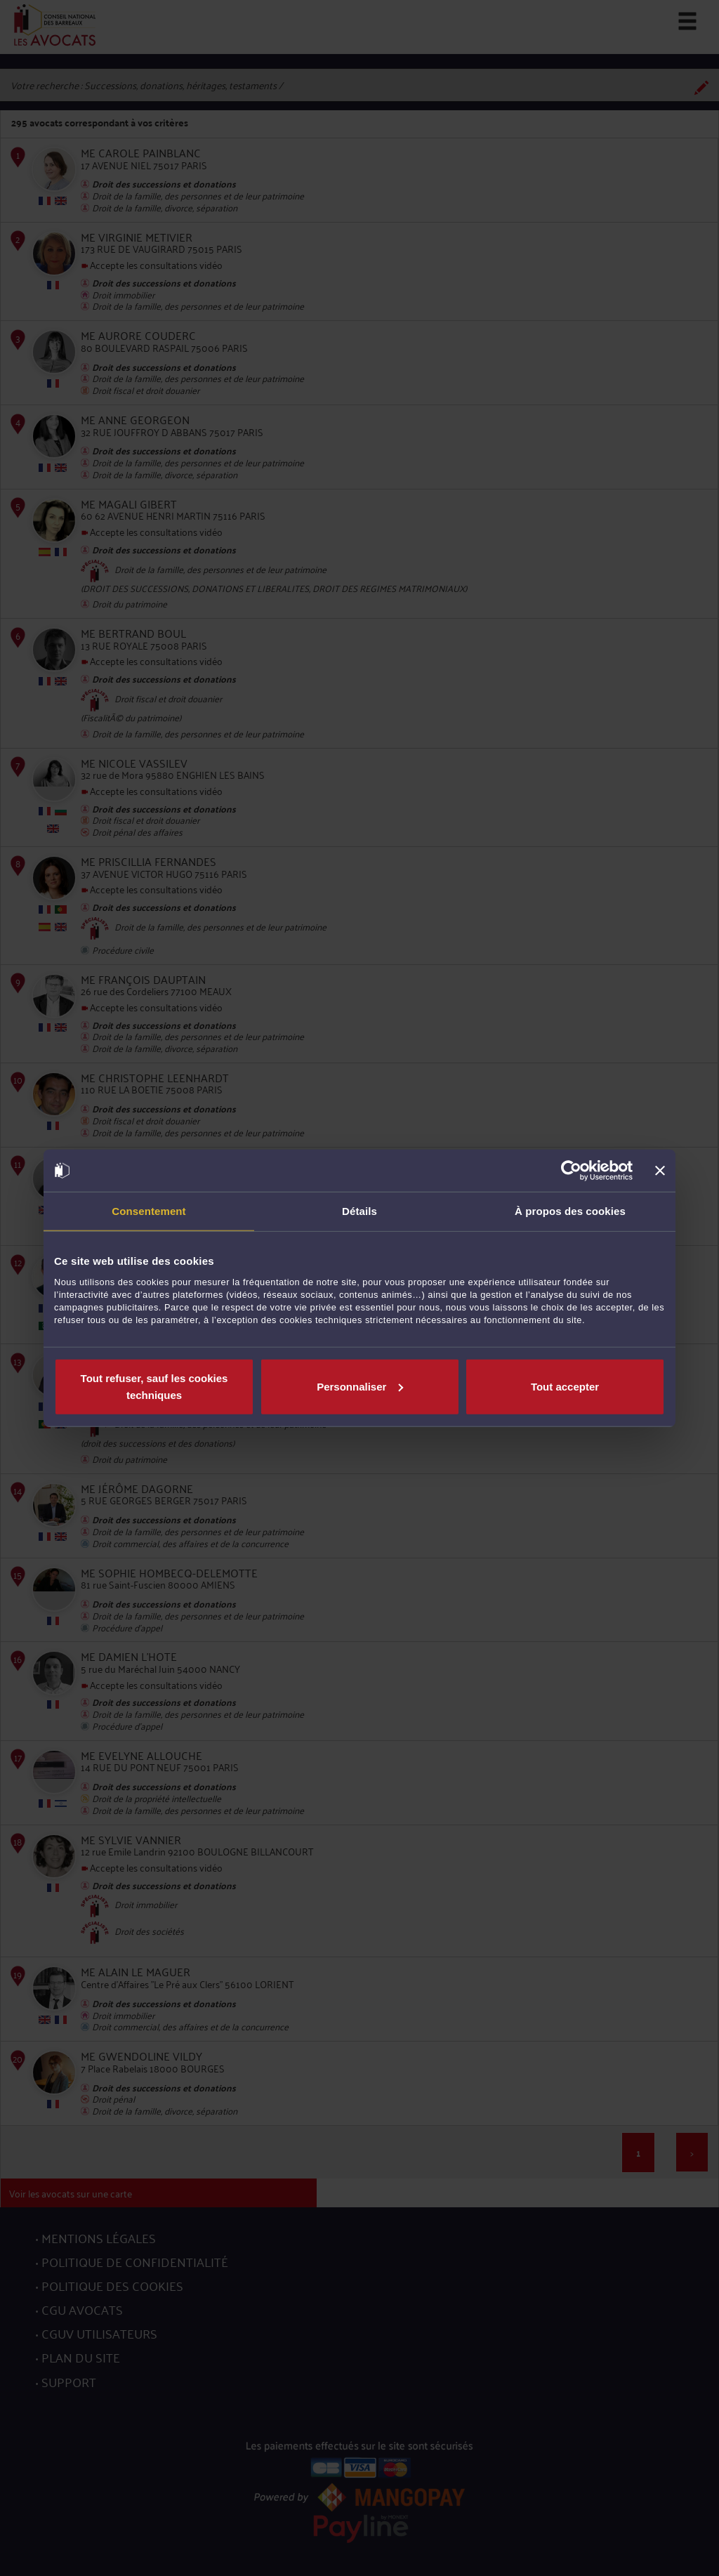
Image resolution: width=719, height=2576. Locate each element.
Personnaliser (360, 1386)
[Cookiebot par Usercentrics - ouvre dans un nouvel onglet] (571, 1170)
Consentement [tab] (148, 1211)
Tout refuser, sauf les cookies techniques (154, 1386)
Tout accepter (565, 1386)
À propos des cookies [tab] (570, 1211)
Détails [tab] (359, 1211)
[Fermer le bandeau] (660, 1171)
